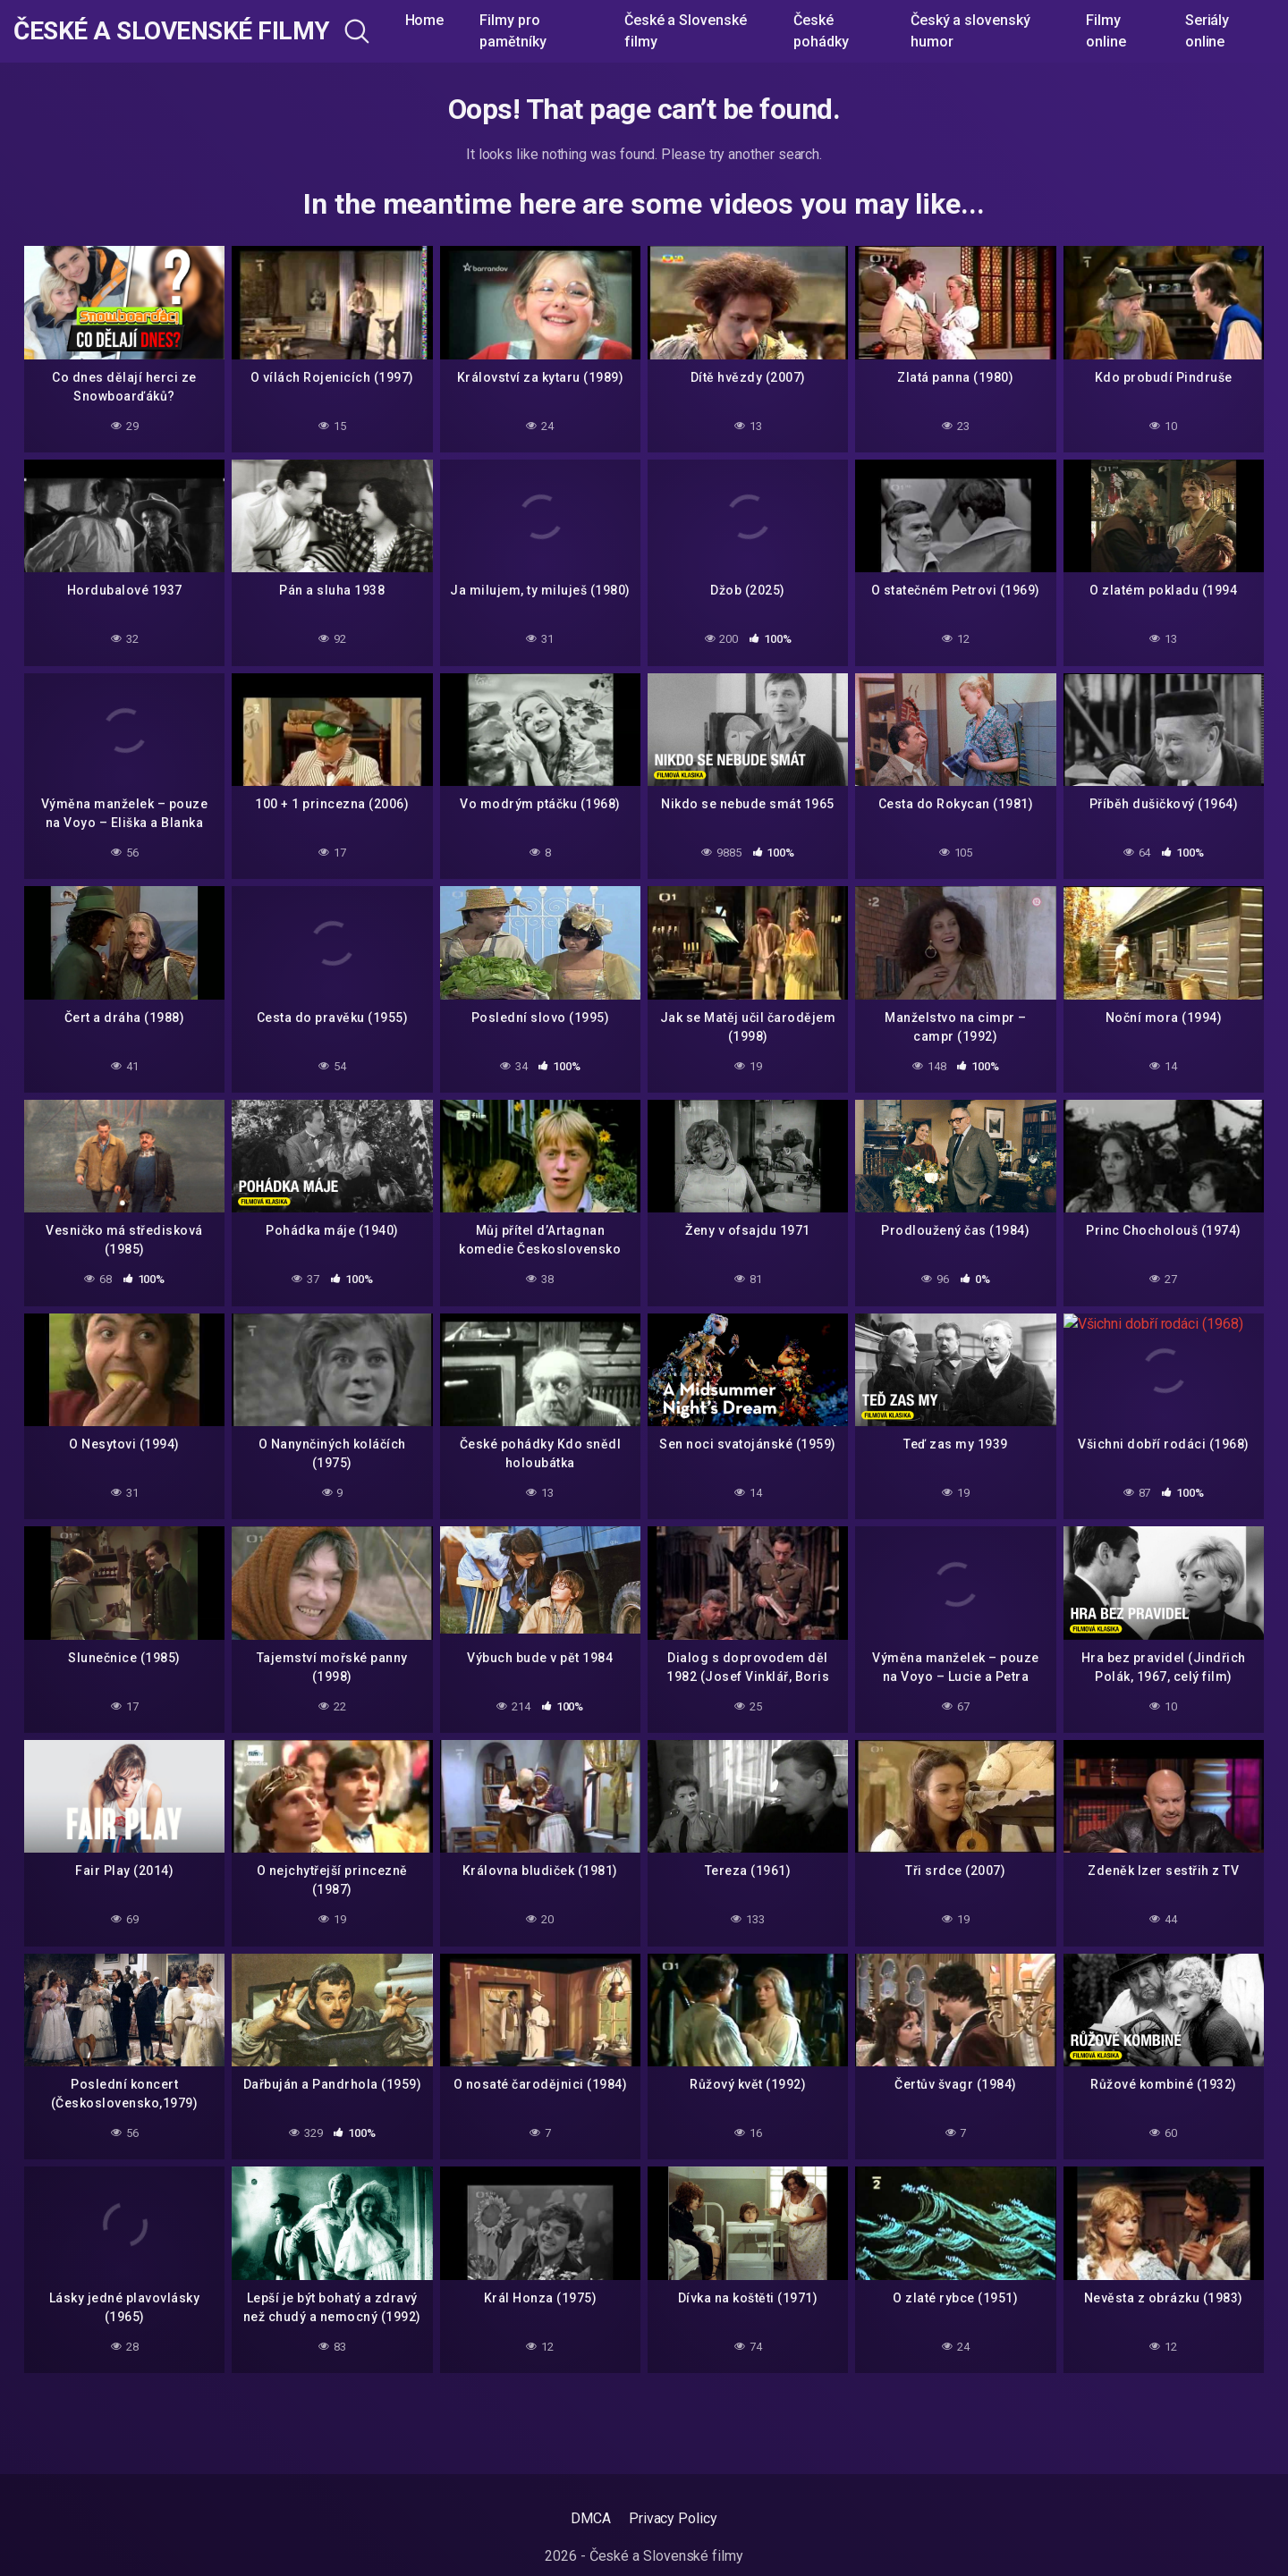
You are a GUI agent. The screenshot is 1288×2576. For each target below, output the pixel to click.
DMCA (591, 2518)
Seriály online (1207, 31)
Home (425, 20)
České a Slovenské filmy (171, 31)
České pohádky (820, 31)
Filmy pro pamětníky (512, 31)
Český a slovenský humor (970, 31)
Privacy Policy (673, 2518)
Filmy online (1106, 31)
